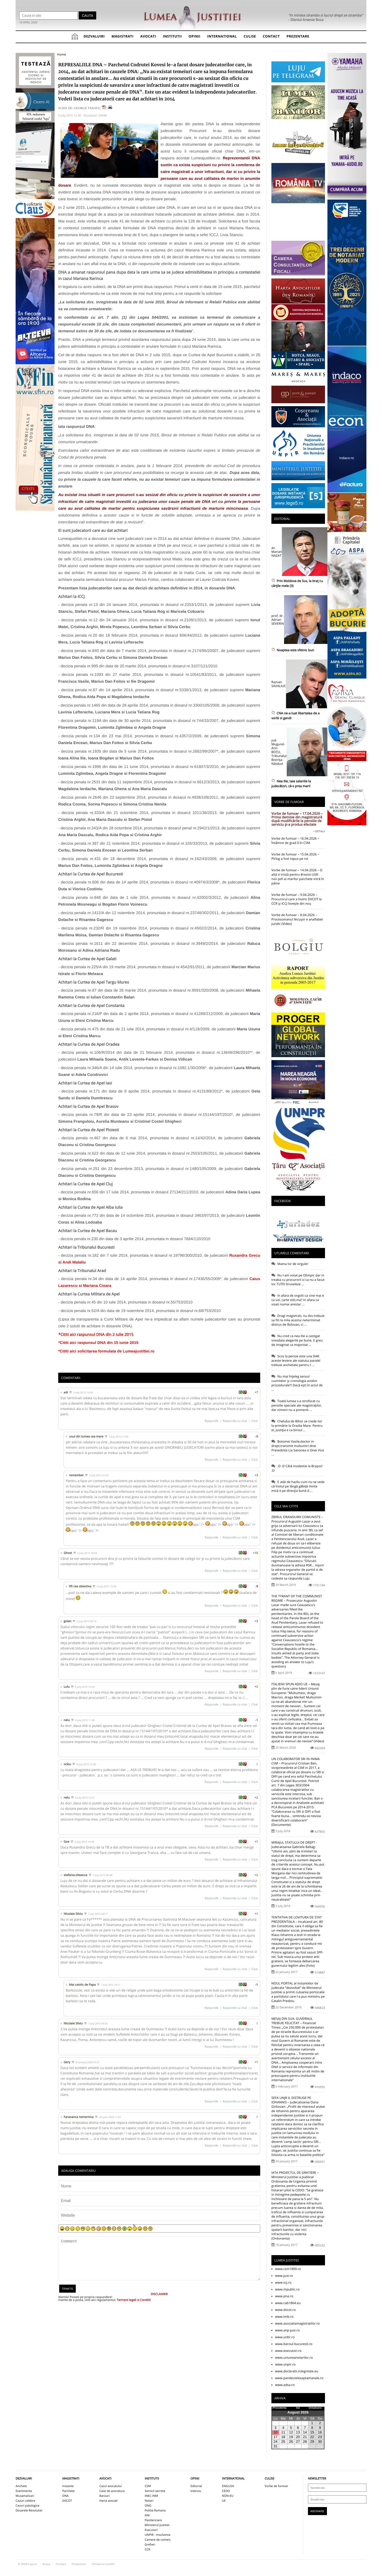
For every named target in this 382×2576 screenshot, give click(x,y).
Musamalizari (25, 2495)
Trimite (67, 2288)
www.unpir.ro (285, 2364)
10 (275, 2432)
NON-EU (227, 2495)
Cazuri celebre (25, 2500)
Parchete (68, 2491)
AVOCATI (105, 2478)
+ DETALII (319, 831)
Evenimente (24, 2491)
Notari (149, 2500)
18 (283, 2437)
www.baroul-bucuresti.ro (293, 2344)
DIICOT (67, 2500)
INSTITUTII (152, 2478)
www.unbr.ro (285, 2337)
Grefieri (150, 2544)
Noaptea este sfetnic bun (292, 650)
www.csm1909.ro (288, 2269)
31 (275, 2446)
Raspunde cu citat (235, 1420)
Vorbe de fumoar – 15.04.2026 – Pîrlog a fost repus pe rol (295, 856)
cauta (87, 16)
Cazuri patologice (27, 2505)
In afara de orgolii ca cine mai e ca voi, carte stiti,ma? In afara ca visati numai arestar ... (297, 1299)
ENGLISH (228, 2486)
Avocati (148, 36)
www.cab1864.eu (288, 2303)
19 (291, 2437)
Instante (68, 2486)
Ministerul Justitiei (157, 2525)
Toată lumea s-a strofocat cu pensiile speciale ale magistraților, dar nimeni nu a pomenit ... (296, 1405)
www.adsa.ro (285, 2385)
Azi (298, 2408)
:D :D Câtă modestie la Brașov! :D (297, 1468)
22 (312, 2437)
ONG (148, 2505)
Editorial (196, 2486)
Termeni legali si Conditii (134, 2300)
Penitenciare (153, 2520)
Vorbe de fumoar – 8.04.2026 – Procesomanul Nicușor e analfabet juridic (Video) (297, 919)
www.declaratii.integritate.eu (296, 2371)
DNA (65, 2495)
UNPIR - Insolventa (157, 2534)
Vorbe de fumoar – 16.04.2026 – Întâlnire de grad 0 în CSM (295, 840)
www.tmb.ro (284, 2316)
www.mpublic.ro (287, 2289)
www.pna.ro (284, 2296)
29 (312, 2442)
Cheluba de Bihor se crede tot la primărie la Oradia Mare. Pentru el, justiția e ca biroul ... (297, 1425)
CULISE (269, 2478)
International (222, 36)
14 (305, 2432)
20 (298, 2437)
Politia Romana (155, 2510)
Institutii (172, 36)
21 (305, 2437)
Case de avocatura (112, 2491)
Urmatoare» (315, 2408)
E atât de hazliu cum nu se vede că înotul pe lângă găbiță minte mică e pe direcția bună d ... (298, 1486)
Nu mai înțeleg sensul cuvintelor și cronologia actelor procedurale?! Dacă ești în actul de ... (297, 1383)
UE (224, 2500)
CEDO (226, 2491)
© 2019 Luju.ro (27, 2564)
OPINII (195, 2478)
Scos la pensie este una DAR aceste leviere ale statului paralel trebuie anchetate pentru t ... (295, 1360)
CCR (147, 2549)
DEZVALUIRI (24, 2478)
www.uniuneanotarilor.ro (294, 2357)
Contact (271, 36)
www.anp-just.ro (287, 2330)
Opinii (194, 36)
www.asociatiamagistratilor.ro (297, 2323)
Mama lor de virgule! (289, 1264)
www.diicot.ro (285, 2310)
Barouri (104, 2495)
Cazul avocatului (110, 2486)
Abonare (317, 2511)
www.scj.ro (283, 2282)
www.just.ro (284, 2275)
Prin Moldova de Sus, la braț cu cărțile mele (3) (297, 583)
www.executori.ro (288, 2350)
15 (312, 2432)
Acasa (46, 2564)
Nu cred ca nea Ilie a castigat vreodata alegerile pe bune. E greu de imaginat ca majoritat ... (297, 1340)
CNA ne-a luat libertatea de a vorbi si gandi (295, 715)
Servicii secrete (155, 2491)
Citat (254, 1420)
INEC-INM (151, 2495)
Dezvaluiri (94, 36)
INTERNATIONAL (233, 2478)
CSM (148, 2486)
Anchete (21, 2486)
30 (320, 2442)
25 (283, 2442)
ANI (147, 2515)
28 (305, 2442)
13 (298, 2432)
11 (283, 2432)
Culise (250, 36)
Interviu (196, 2491)
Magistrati (123, 36)
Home (61, 54)
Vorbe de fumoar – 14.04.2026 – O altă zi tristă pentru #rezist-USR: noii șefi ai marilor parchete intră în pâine (297, 876)
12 (291, 2432)
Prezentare (297, 36)
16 (320, 2432)
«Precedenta (279, 2408)
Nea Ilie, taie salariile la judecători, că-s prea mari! (291, 783)
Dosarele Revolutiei (29, 2510)
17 (275, 2437)
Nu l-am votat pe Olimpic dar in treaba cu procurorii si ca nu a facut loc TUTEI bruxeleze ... (298, 1279)
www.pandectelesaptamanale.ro (299, 2378)
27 (298, 2442)
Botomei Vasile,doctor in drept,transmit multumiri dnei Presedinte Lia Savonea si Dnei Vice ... (297, 1448)
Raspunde (212, 1420)
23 (320, 2437)
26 (291, 2442)
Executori (151, 2529)
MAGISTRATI (70, 2478)
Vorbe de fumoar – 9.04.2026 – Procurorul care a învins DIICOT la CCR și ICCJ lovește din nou (296, 899)
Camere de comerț (158, 2539)
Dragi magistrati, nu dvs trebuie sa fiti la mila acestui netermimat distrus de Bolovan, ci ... (298, 1320)
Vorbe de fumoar (276, 2486)
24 (275, 2442)
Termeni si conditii (103, 2564)
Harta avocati (108, 2500)
